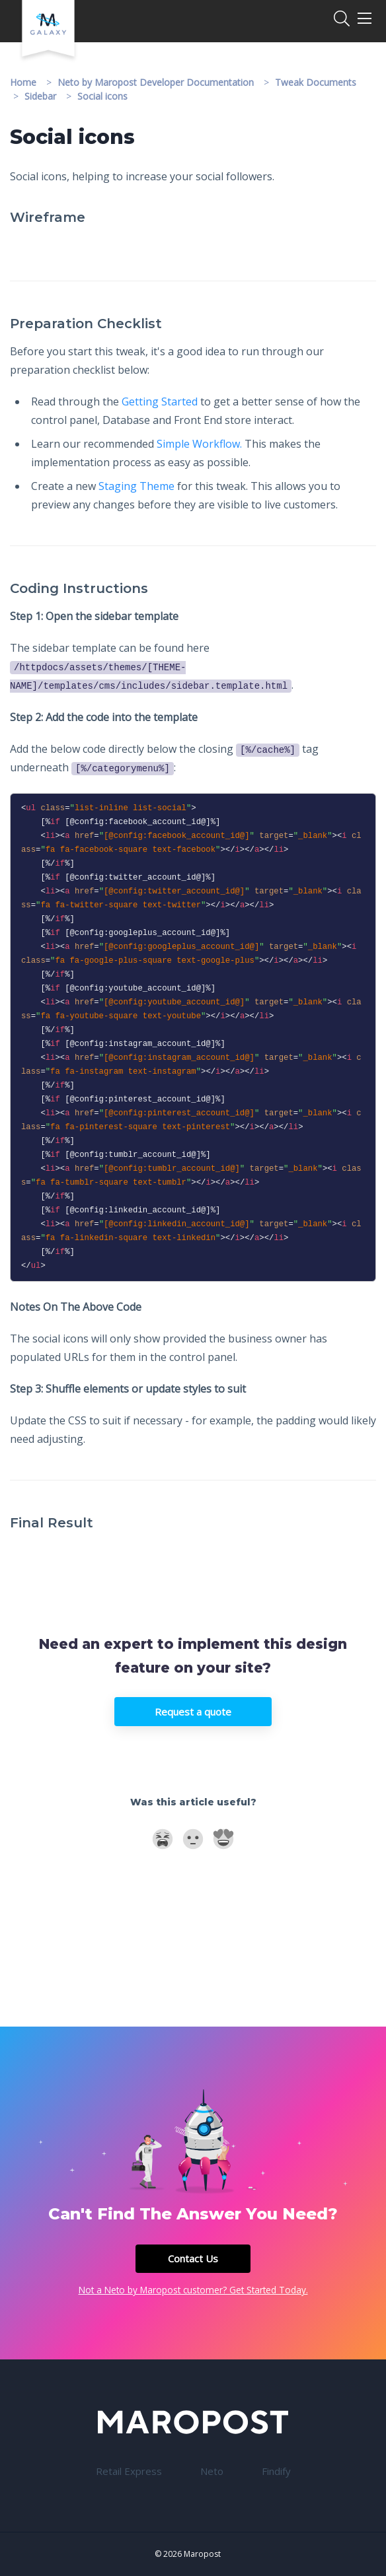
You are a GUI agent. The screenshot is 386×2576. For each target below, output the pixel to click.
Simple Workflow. (199, 443)
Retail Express (129, 2471)
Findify (276, 2471)
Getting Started (160, 401)
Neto (211, 2471)
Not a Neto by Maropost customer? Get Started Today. (193, 2289)
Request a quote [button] (193, 1711)
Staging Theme (136, 486)
